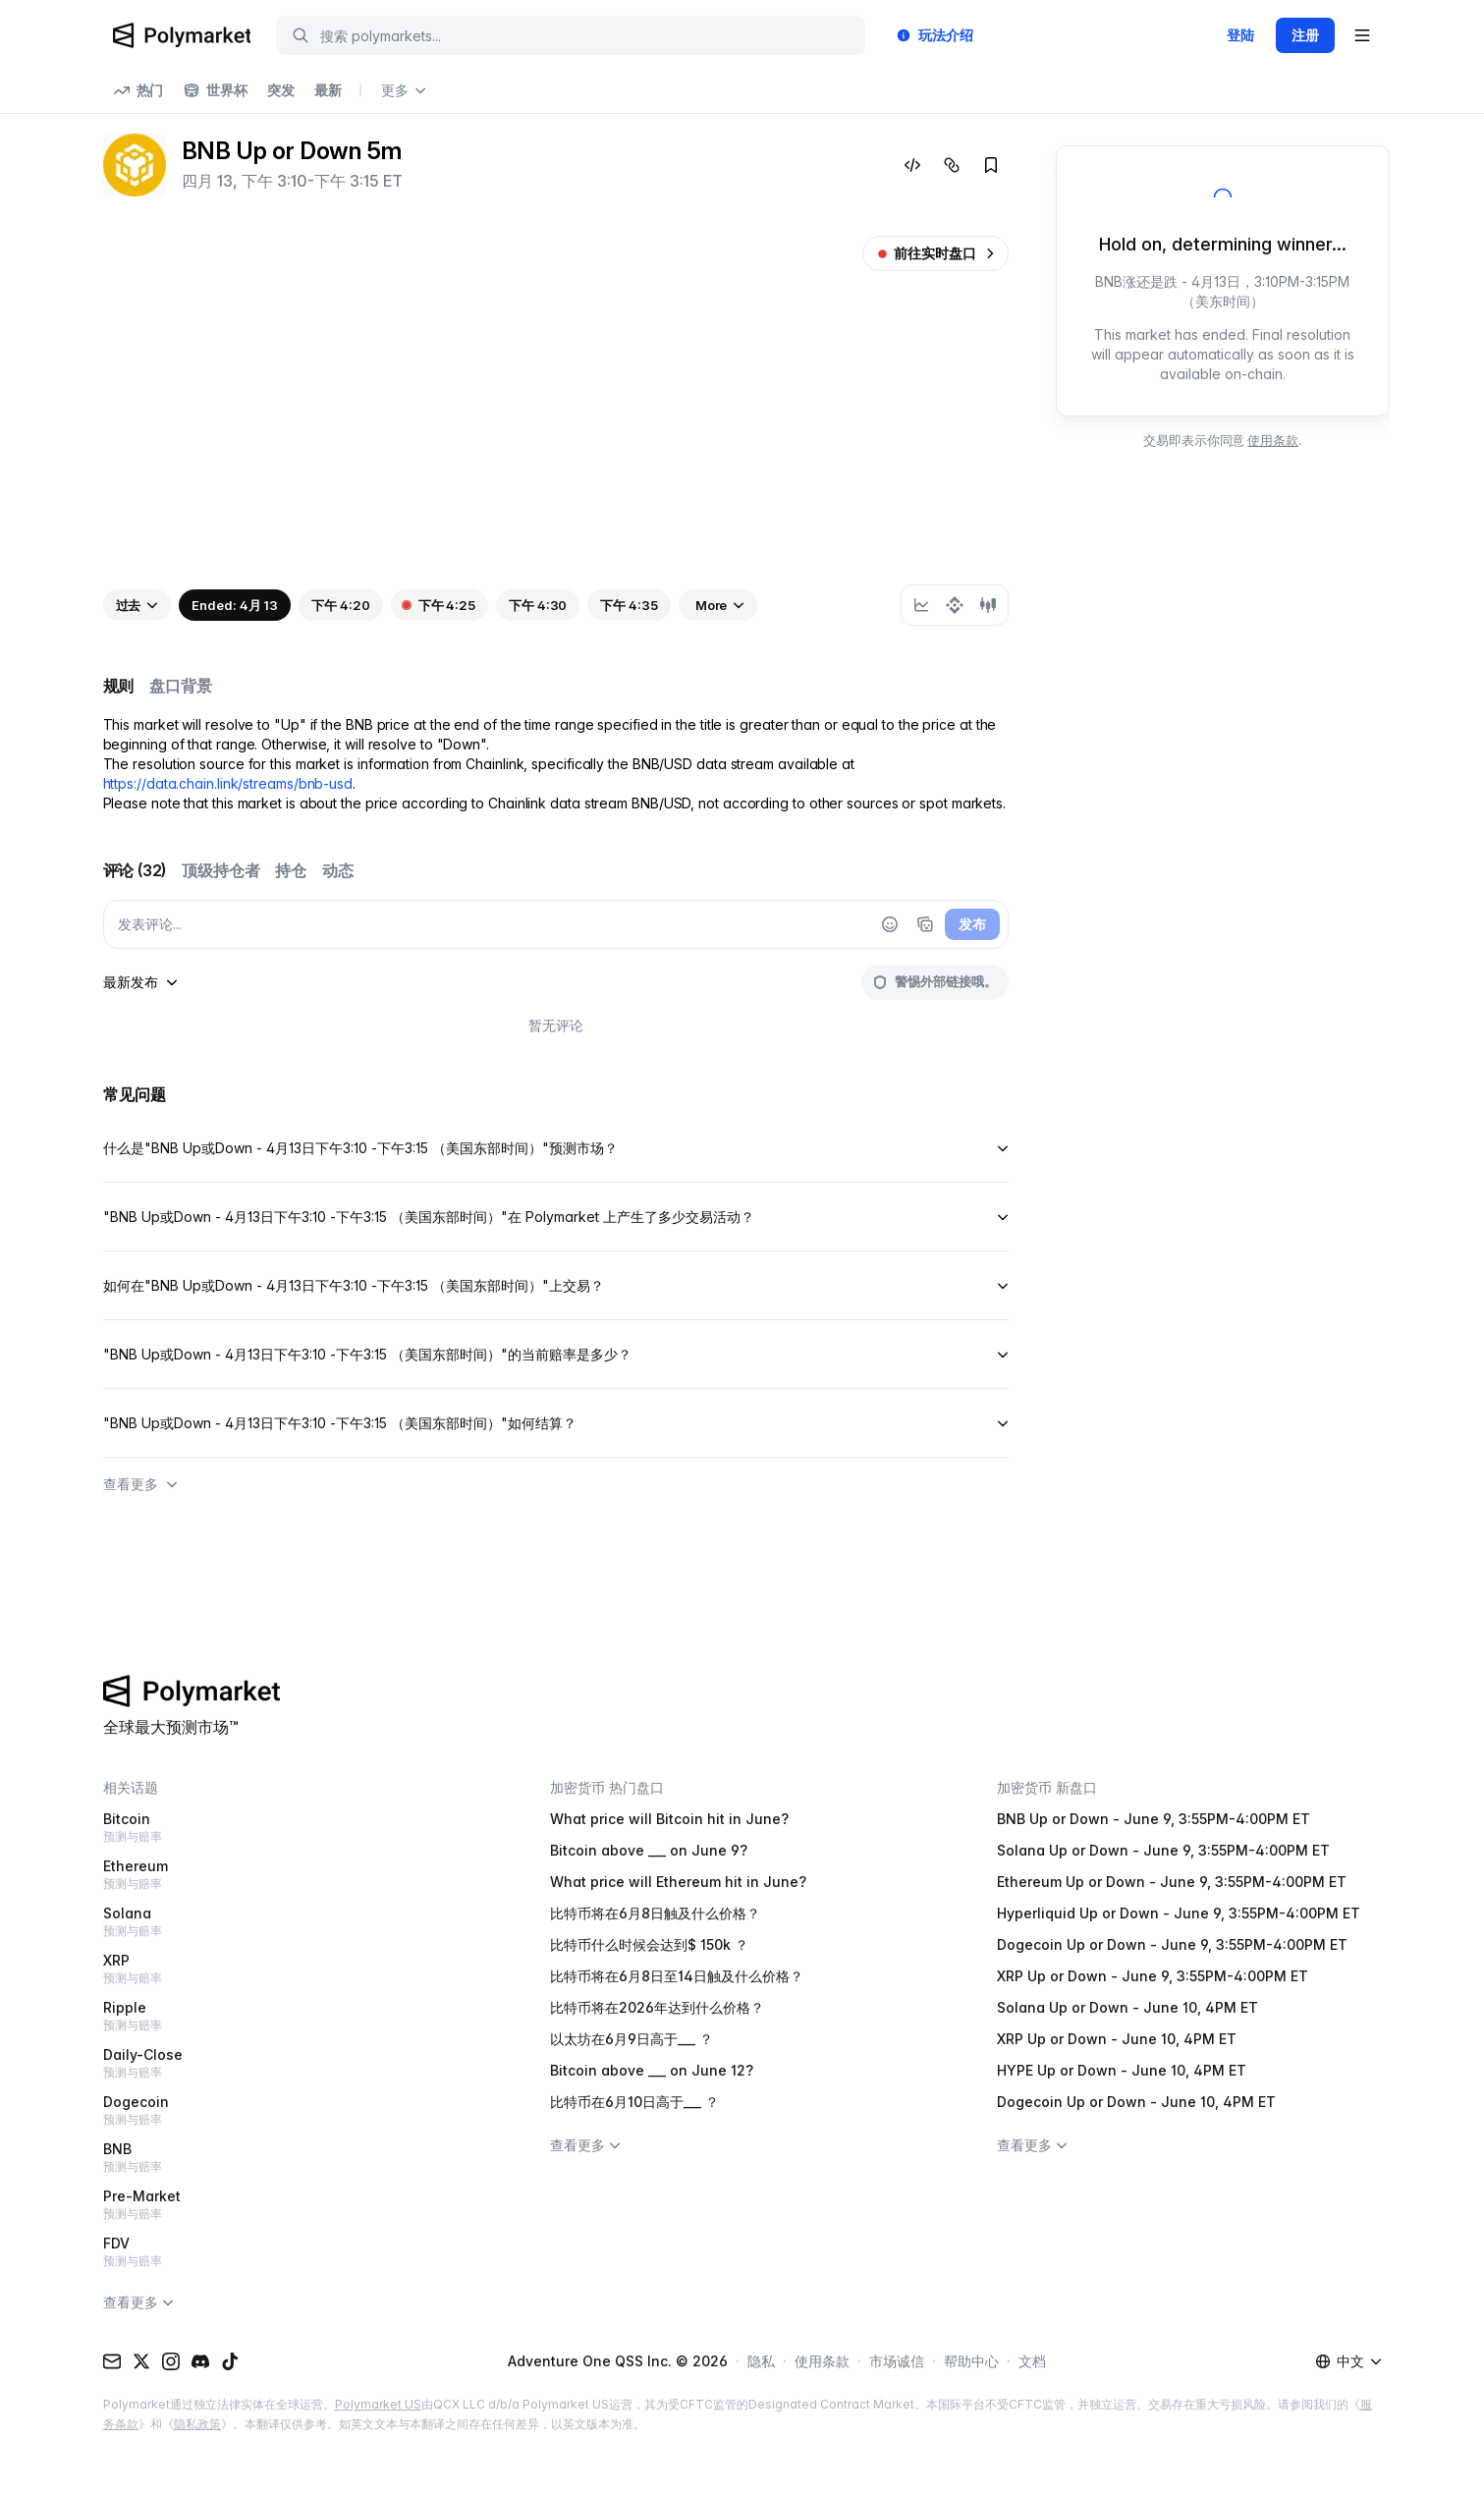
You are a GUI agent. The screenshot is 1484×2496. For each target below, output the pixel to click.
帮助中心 (971, 2361)
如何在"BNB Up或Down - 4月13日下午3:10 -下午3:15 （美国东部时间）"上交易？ (556, 1285)
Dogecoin (295, 2110)
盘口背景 (180, 685)
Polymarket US (378, 2404)
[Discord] (200, 2361)
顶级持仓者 (220, 870)
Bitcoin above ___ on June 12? (651, 2070)
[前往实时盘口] (935, 253)
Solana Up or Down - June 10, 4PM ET (1127, 2007)
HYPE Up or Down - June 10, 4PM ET (1121, 2070)
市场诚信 (896, 2361)
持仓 (290, 870)
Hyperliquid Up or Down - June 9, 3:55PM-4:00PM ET (1178, 1913)
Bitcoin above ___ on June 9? (648, 1850)
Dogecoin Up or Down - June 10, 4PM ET (1136, 2101)
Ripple (295, 2016)
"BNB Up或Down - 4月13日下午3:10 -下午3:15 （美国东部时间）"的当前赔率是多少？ (556, 1354)
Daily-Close (295, 2063)
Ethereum (295, 1875)
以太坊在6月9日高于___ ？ (631, 2038)
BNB (295, 2157)
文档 (1032, 2361)
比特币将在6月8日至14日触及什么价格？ (676, 1976)
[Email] (112, 2361)
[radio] (921, 605)
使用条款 (1272, 440)
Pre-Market (295, 2205)
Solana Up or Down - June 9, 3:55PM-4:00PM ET (1163, 1850)
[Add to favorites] (991, 165)
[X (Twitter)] (141, 2361)
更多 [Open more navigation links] (403, 90)
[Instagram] (171, 2361)
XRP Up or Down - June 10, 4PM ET (1117, 2038)
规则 (119, 685)
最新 (328, 90)
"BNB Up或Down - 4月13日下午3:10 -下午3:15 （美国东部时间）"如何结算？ (556, 1422)
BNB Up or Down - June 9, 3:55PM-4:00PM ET (1153, 1818)
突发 (281, 90)
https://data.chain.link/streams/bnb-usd (228, 783)
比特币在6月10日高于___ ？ (634, 2101)
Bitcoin (295, 1827)
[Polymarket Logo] (182, 35)
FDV (295, 2252)
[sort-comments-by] (140, 982)
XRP (295, 1969)
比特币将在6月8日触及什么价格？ (655, 1913)
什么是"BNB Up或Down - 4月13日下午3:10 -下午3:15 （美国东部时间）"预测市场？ (556, 1147)
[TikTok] (230, 2361)
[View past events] (137, 605)
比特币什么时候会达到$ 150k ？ (649, 1944)
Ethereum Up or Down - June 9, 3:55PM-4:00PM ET (1172, 1881)
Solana (295, 1922)
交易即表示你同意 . (1222, 440)
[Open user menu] (1362, 35)
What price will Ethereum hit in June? (678, 1881)
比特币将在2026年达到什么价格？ (657, 2007)
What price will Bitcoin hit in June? (669, 1818)
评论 (135, 870)
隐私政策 (197, 2423)
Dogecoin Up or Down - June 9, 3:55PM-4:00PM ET (1172, 1944)
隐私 (761, 2361)
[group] (955, 605)
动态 (338, 870)
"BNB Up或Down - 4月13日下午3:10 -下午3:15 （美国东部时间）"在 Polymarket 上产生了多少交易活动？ (556, 1216)
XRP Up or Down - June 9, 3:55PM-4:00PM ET (1152, 1976)
